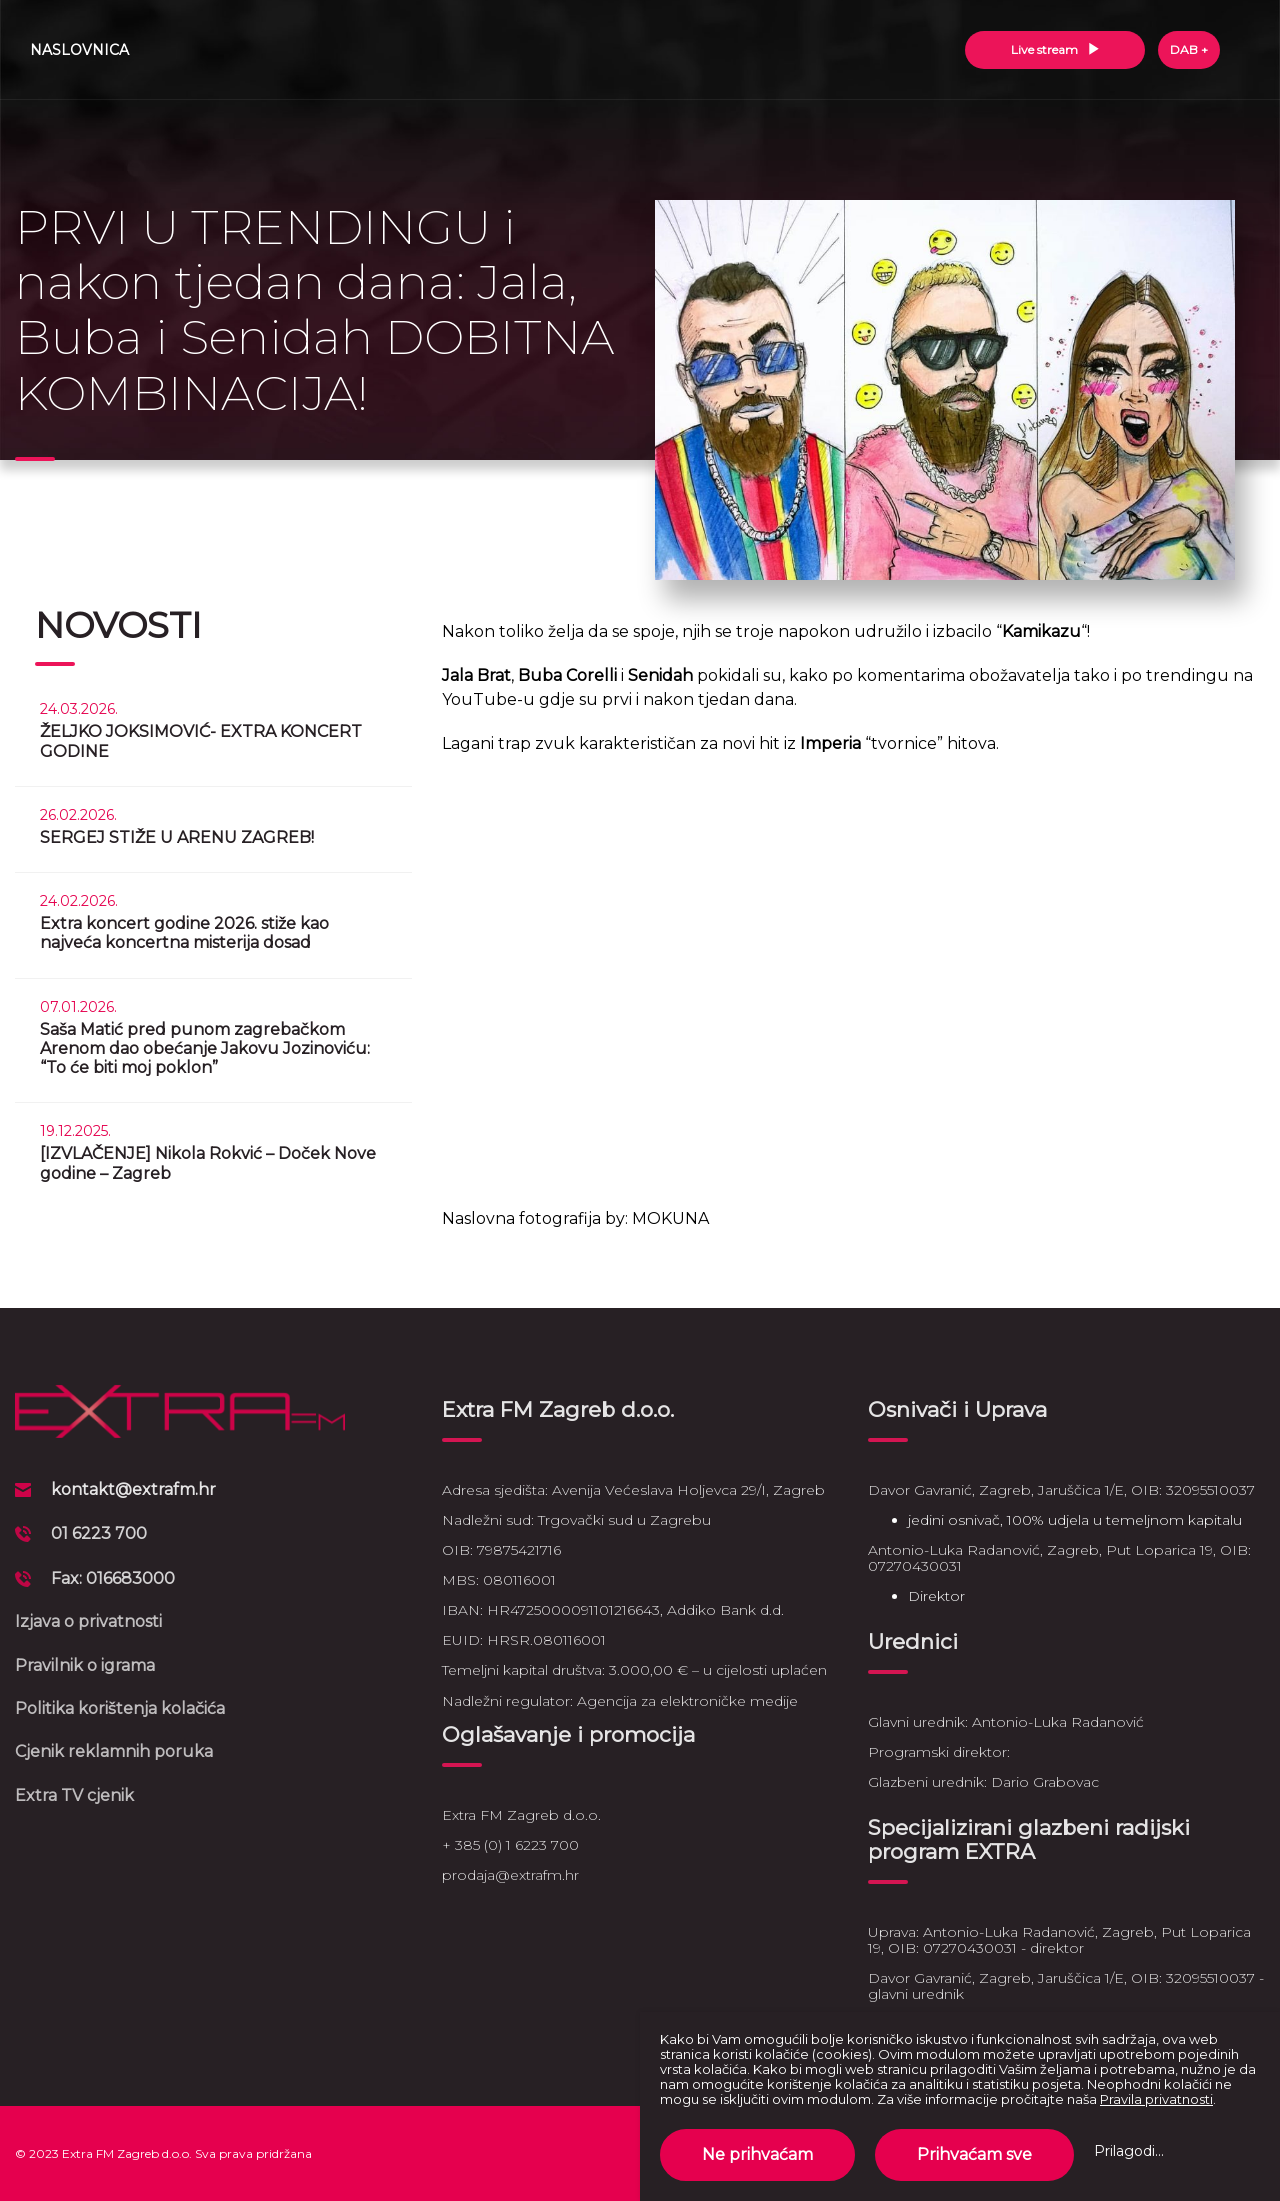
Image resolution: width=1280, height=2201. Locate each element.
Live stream (1055, 49)
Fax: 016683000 (113, 1578)
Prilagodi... (1129, 2151)
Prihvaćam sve (974, 2154)
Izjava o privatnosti (88, 1621)
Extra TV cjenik (74, 1795)
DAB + (1189, 49)
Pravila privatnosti (1156, 2099)
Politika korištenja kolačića (120, 1708)
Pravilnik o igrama (85, 1665)
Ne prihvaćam (757, 2154)
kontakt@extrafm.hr (133, 1489)
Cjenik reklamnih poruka (114, 1751)
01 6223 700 (99, 1533)
